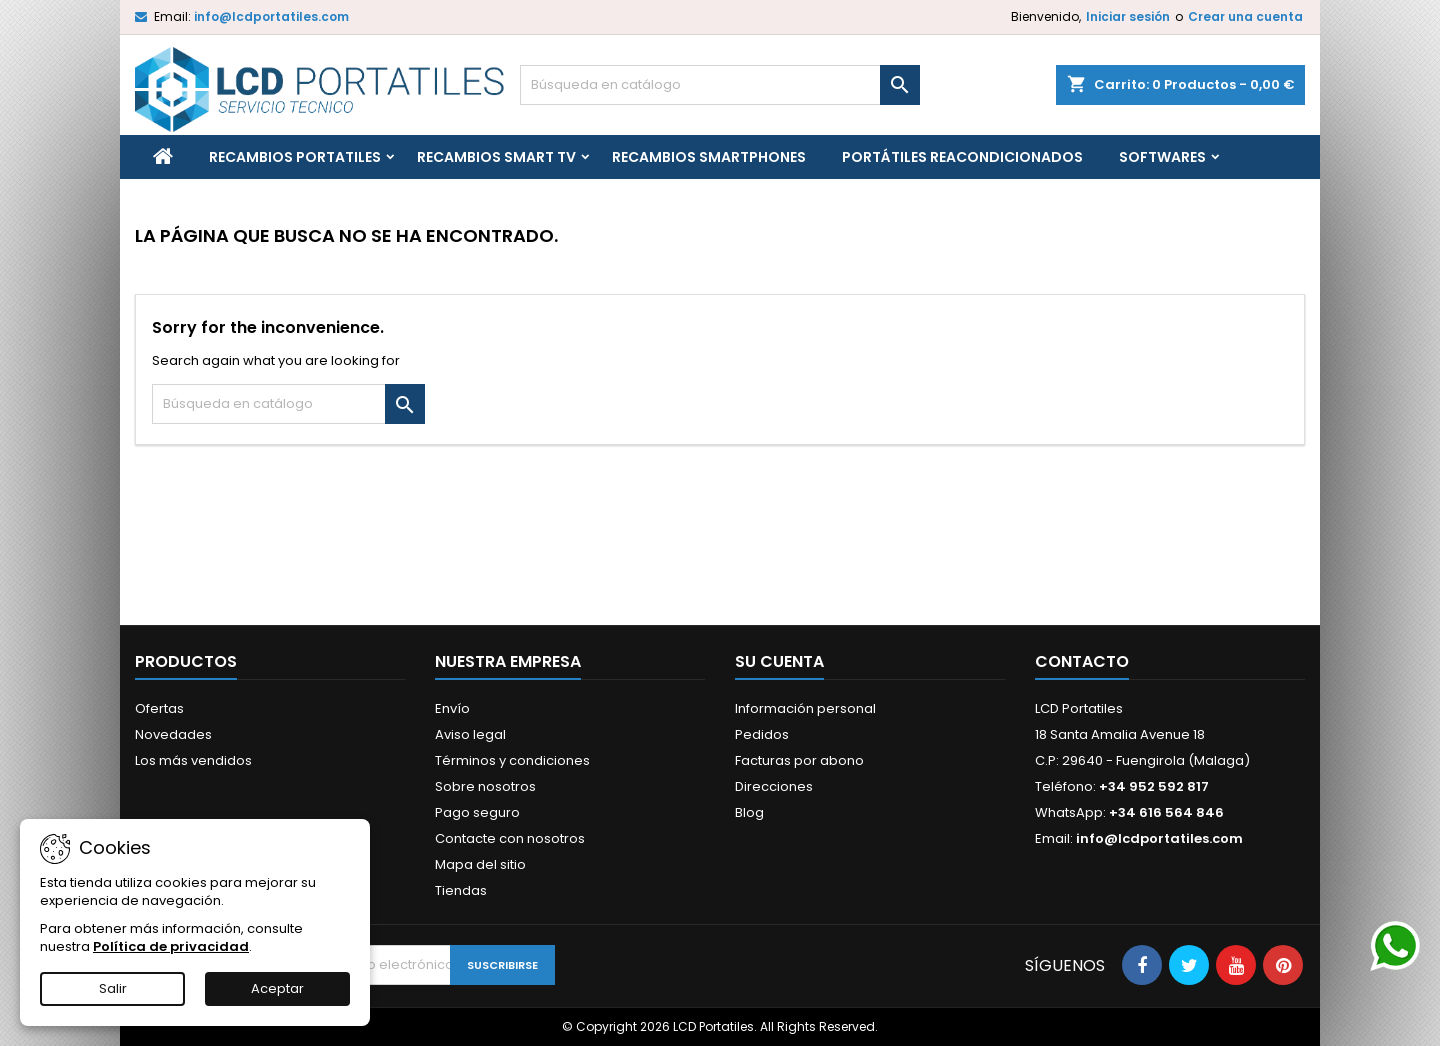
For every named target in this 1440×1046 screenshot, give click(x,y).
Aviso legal (470, 734)
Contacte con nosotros (510, 838)
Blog (749, 812)
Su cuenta (779, 661)
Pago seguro (477, 812)
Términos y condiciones (512, 760)
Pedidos (762, 734)
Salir (113, 988)
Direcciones (774, 786)
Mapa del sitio (480, 864)
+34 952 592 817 (1154, 786)
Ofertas (159, 708)
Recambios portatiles (295, 157)
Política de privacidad (171, 946)
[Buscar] (720, 85)
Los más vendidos (193, 760)
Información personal (805, 708)
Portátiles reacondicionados (962, 157)
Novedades (173, 734)
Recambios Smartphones (709, 157)
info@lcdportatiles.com (271, 16)
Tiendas (461, 890)
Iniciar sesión (1128, 16)
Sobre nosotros (485, 786)
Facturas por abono (799, 760)
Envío (452, 708)
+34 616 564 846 (1166, 812)
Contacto (1082, 661)
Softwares (1162, 157)
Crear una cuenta (1245, 16)
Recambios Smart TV (496, 157)
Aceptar (277, 988)
